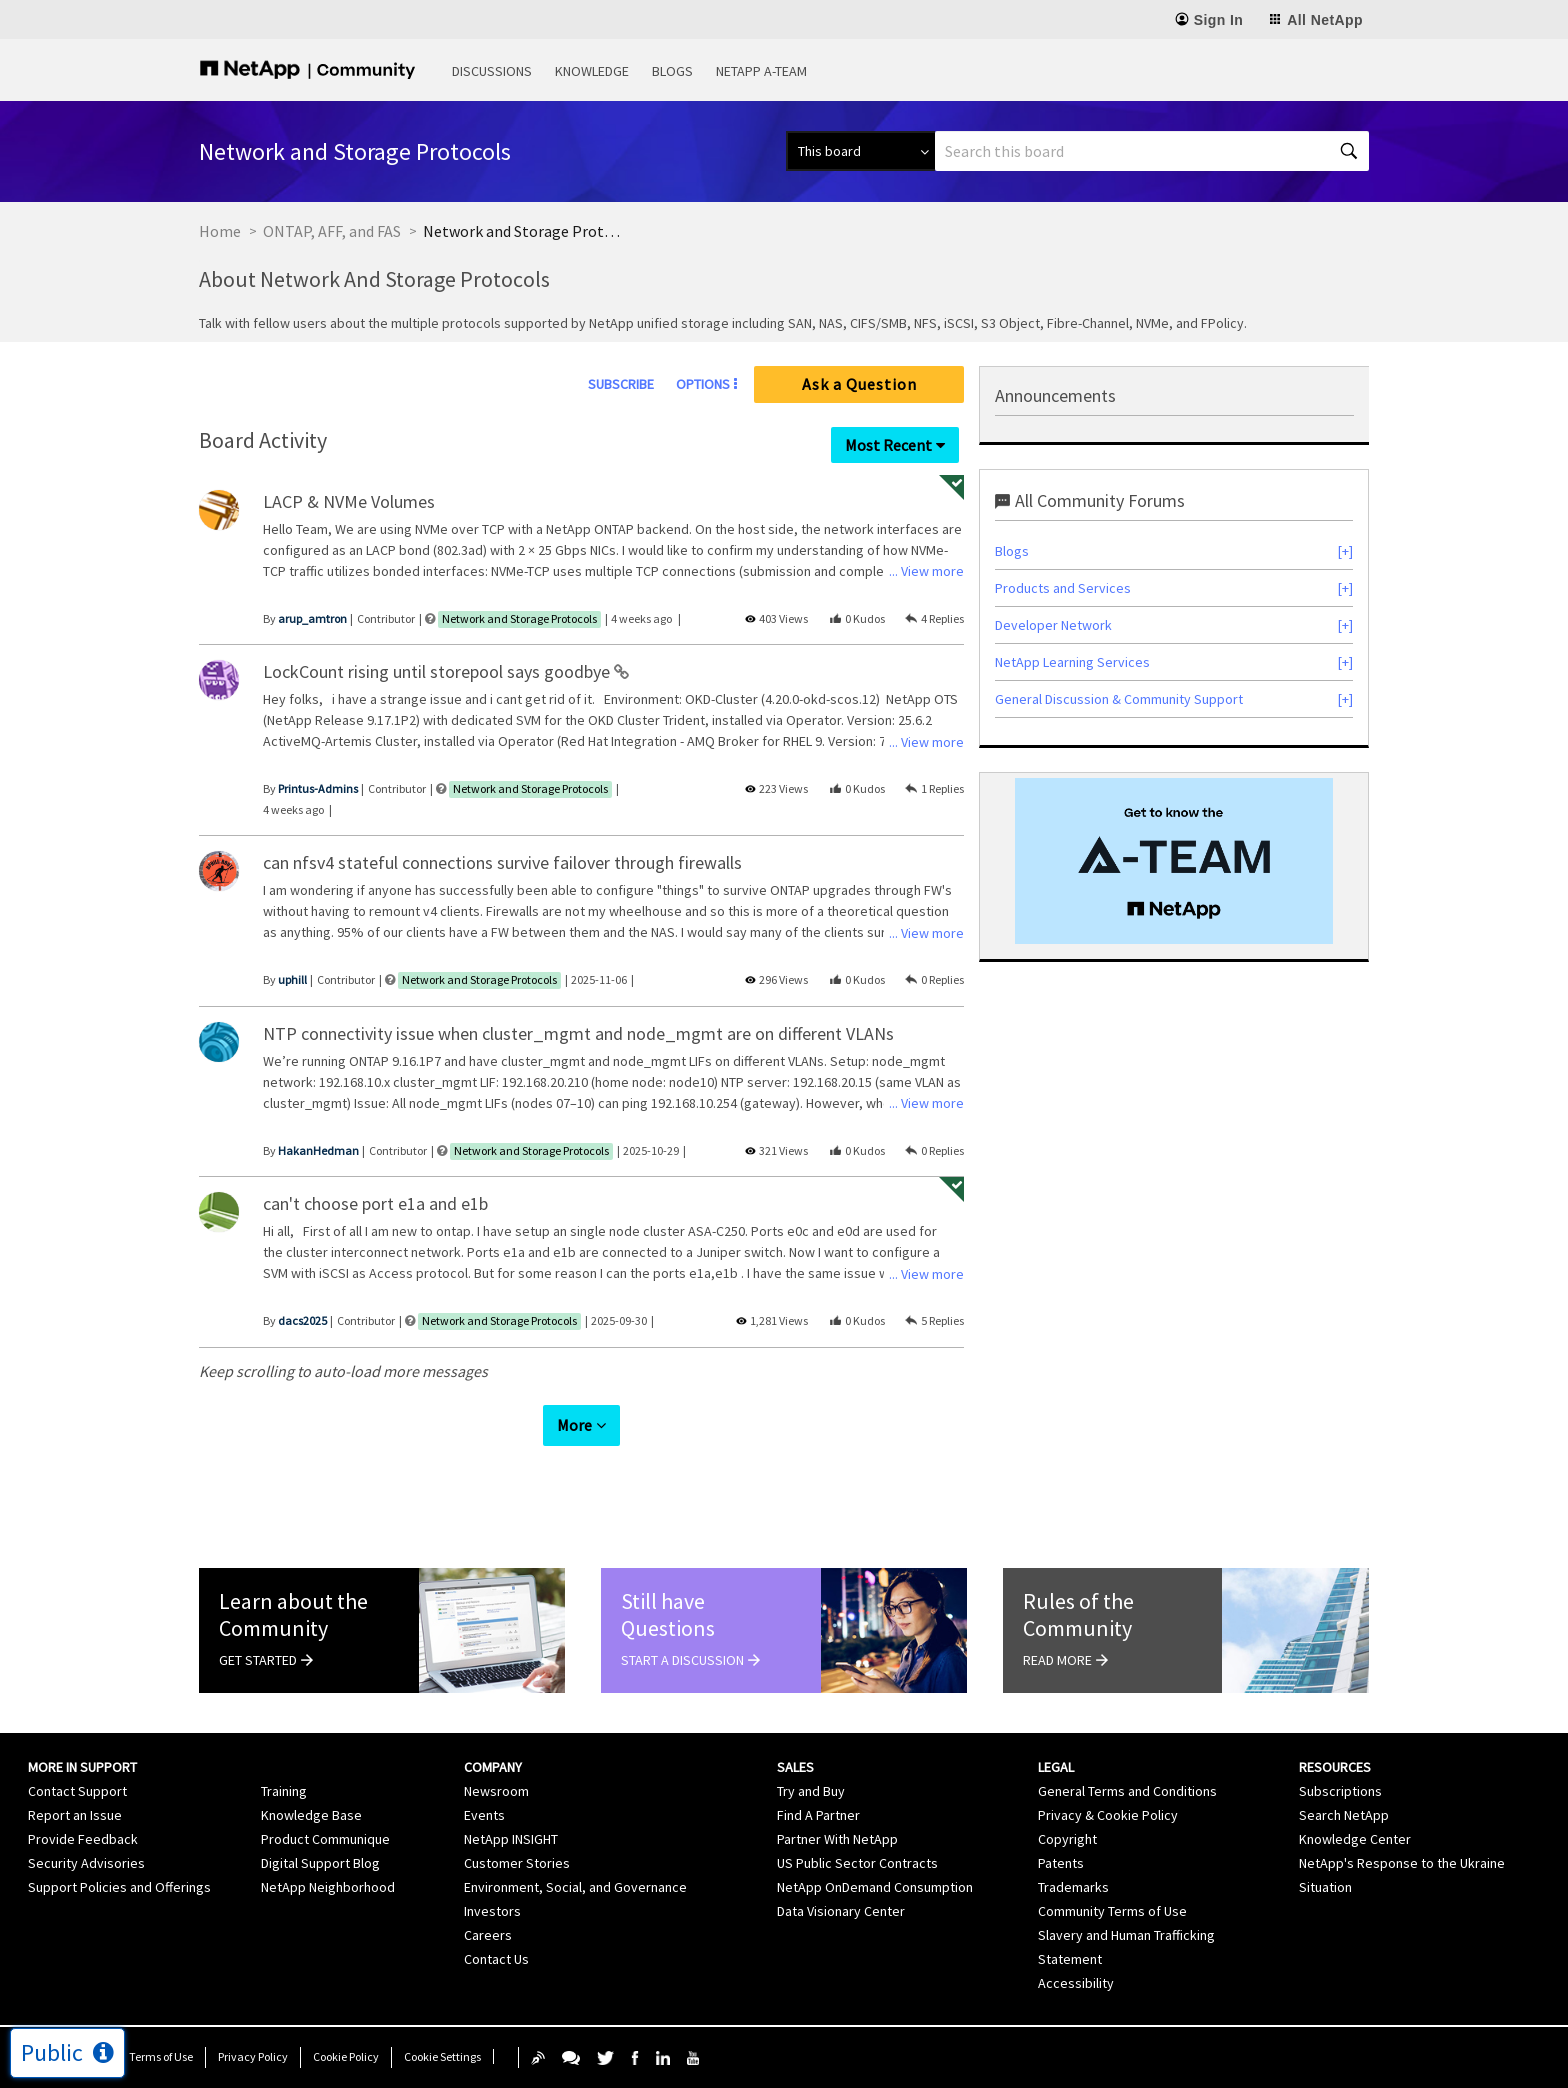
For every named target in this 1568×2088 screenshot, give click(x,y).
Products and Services (1063, 588)
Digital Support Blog (320, 1863)
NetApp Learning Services (1072, 662)
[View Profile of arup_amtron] (312, 618)
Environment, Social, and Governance (575, 1887)
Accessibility (1076, 1983)
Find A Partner (818, 1815)
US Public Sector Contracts (857, 1863)
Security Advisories (86, 1863)
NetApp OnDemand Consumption (875, 1887)
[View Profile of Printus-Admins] (318, 788)
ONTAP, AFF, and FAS (332, 231)
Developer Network (1053, 625)
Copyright (1067, 1839)
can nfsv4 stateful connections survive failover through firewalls (502, 862)
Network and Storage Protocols (519, 618)
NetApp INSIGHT (511, 1839)
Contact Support (77, 1791)
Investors (492, 1911)
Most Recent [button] (888, 445)
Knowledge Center (1355, 1839)
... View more (926, 571)
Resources (1335, 1767)
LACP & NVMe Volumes (349, 501)
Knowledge (592, 71)
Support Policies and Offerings (119, 1887)
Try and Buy (811, 1791)
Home (220, 231)
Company (493, 1767)
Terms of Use (161, 2056)
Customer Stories (517, 1863)
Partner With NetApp (837, 1839)
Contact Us (496, 1959)
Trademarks (1073, 1887)
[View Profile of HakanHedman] (318, 1150)
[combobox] (1152, 151)
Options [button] (703, 384)
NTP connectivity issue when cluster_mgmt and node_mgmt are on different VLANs (578, 1033)
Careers (488, 1935)
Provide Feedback (83, 1839)
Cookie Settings (442, 2056)
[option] (1174, 861)
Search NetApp (1344, 1815)
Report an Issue (75, 1815)
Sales (795, 1767)
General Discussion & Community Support (1119, 699)
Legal (1056, 1767)
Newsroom (496, 1791)
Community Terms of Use (1112, 1911)
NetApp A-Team (761, 71)
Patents (1061, 1863)
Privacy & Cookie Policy (1108, 1815)
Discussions (492, 71)
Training (284, 1791)
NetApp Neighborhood (328, 1887)
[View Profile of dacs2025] (302, 1320)
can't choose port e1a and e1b (375, 1203)
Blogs (672, 71)
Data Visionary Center (841, 1911)
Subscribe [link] (621, 384)
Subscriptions (1340, 1791)
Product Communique (325, 1839)
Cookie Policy (346, 2056)
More (574, 1425)
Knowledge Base (311, 1815)
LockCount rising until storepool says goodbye (438, 671)
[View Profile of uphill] (292, 979)
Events (484, 1815)
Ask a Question (859, 384)
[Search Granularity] (860, 151)
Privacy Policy (253, 2056)
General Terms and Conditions (1127, 1791)
